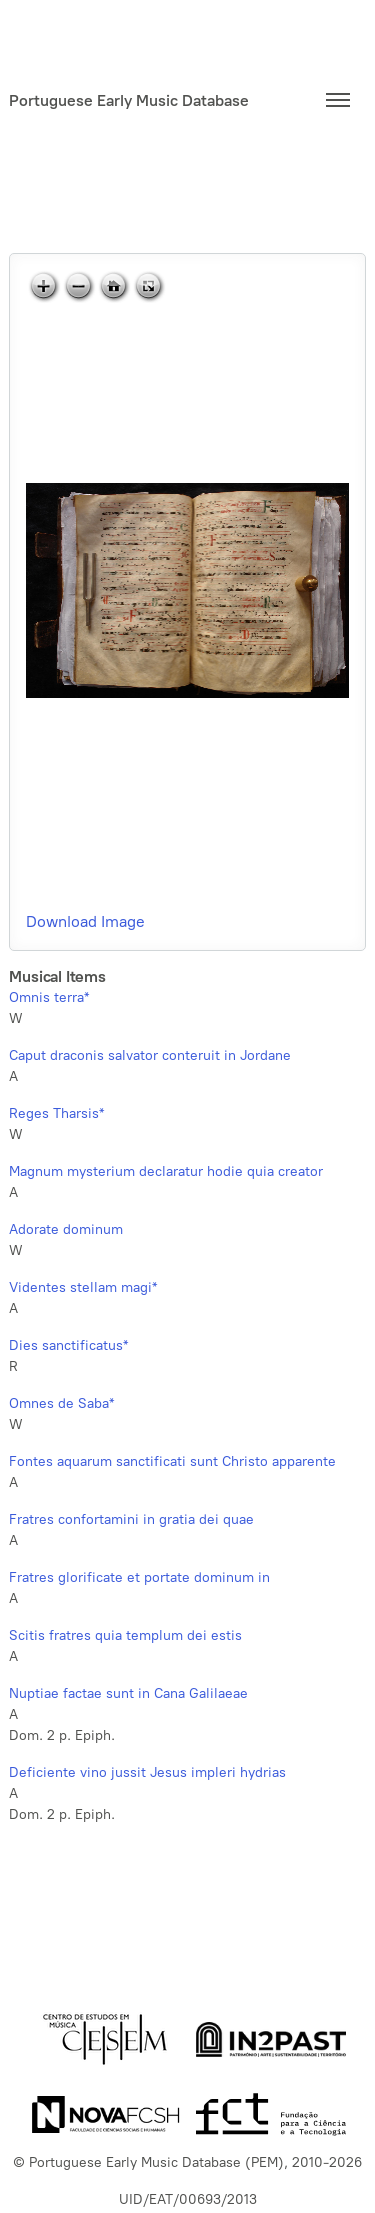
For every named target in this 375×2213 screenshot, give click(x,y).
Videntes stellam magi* (83, 1287)
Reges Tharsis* (56, 1113)
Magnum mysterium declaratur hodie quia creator (166, 1171)
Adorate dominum (66, 1229)
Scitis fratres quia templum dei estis (125, 1635)
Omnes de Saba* (61, 1403)
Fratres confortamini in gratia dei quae (131, 1519)
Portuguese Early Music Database (129, 100)
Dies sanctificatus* (68, 1345)
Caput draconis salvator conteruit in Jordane (150, 1055)
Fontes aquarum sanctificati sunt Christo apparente (172, 1461)
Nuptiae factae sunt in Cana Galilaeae (128, 1693)
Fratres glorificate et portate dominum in (139, 1577)
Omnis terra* (49, 997)
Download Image (85, 921)
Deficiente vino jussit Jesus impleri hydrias (147, 1772)
